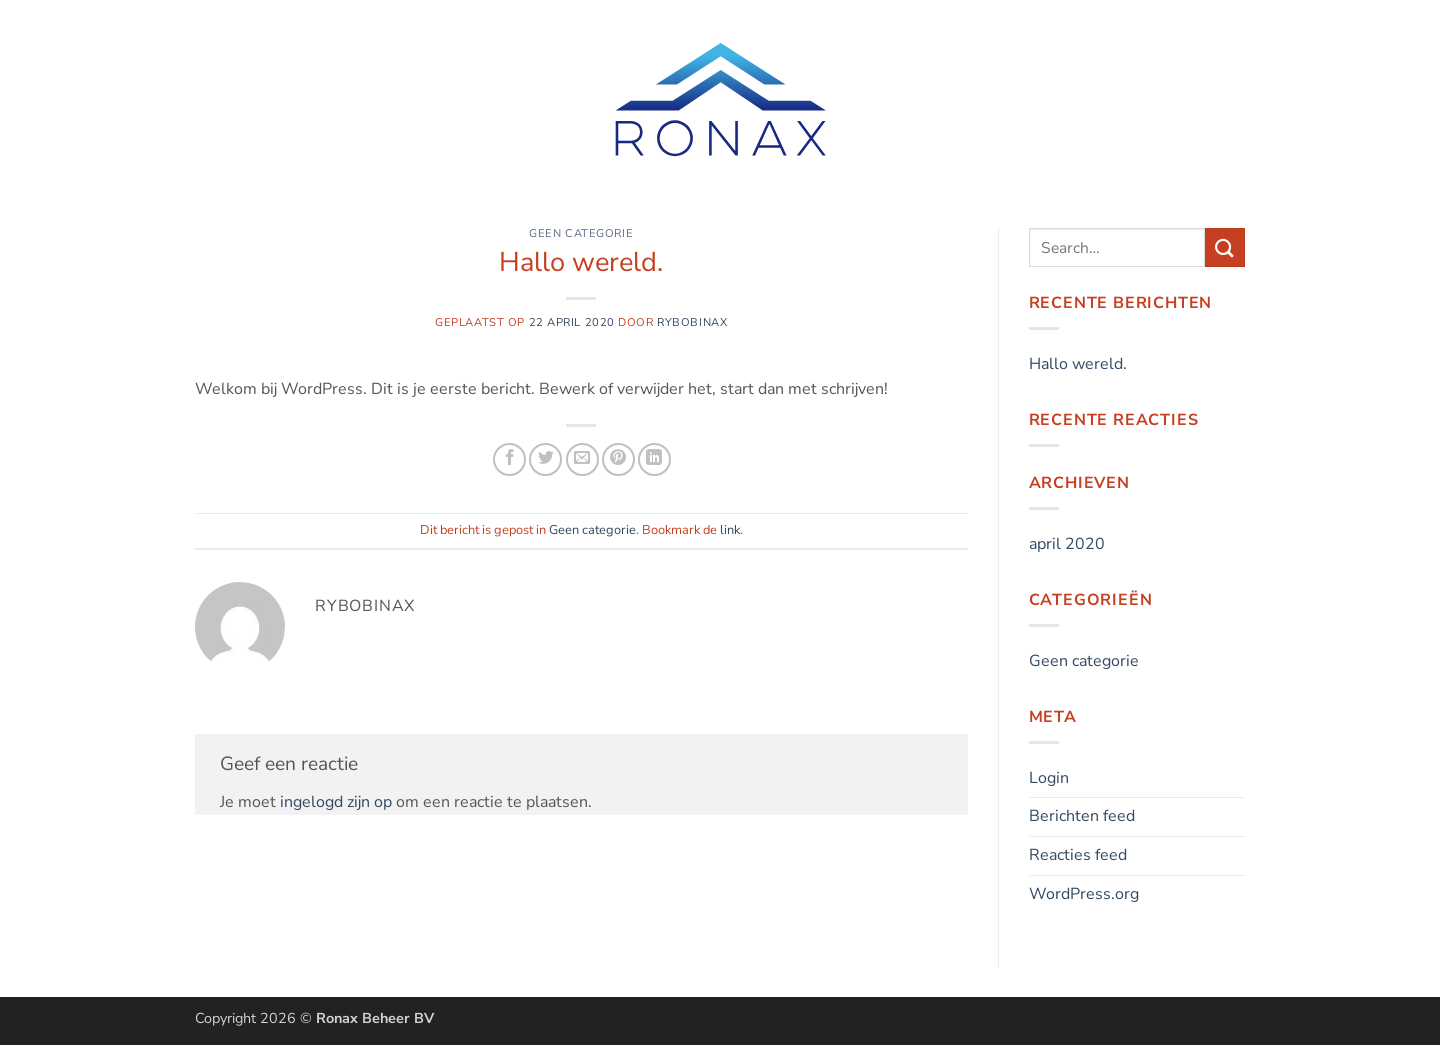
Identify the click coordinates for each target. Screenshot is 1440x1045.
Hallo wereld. (1078, 364)
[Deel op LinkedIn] (654, 459)
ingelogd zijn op (336, 802)
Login (1049, 778)
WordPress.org (1084, 894)
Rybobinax (692, 322)
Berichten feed (1082, 816)
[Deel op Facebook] (509, 459)
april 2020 (1067, 544)
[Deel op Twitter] (545, 459)
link (730, 530)
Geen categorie (581, 233)
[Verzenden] (1225, 247)
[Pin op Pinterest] (618, 459)
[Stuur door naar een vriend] (582, 459)
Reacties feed (1078, 855)
